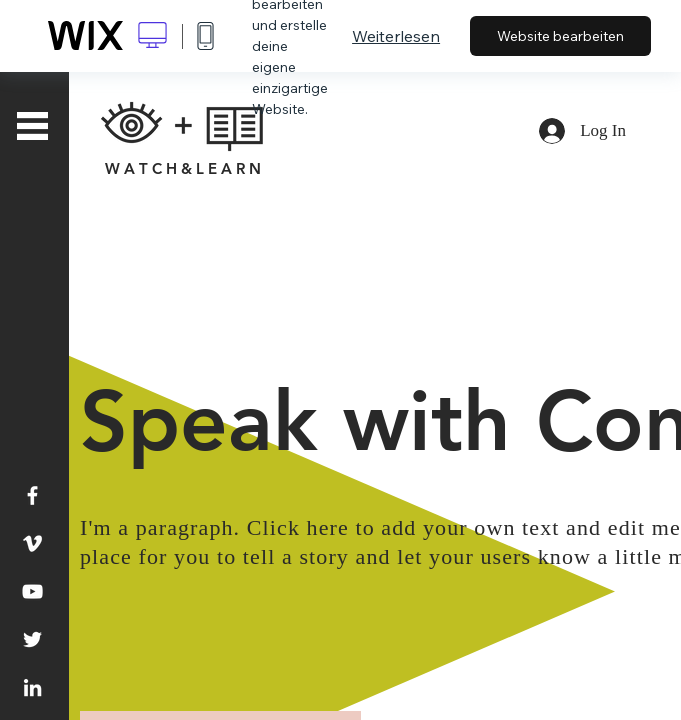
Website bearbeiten (560, 36)
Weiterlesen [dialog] (396, 36)
